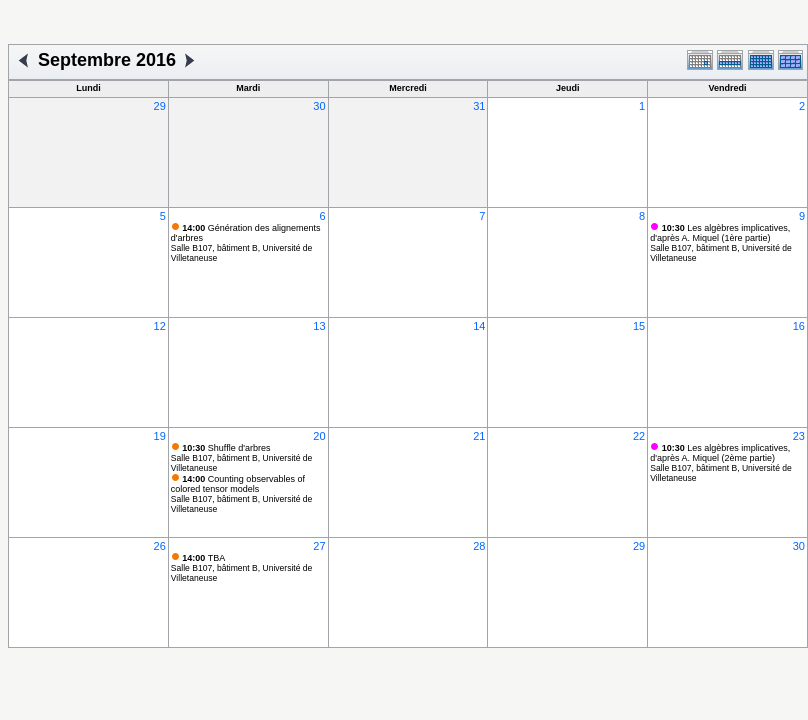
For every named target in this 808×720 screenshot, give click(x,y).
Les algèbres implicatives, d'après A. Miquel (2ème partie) (720, 453)
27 (319, 546)
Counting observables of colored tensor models (238, 484)
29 (160, 106)
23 (799, 436)
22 (639, 436)
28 (479, 546)
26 (160, 546)
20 (319, 436)
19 (160, 436)
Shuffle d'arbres (226, 448)
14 (479, 326)
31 (479, 106)
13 (319, 326)
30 (319, 106)
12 (160, 326)
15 (639, 326)
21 (479, 436)
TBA (203, 558)
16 (799, 326)
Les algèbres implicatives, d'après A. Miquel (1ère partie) (720, 233)
